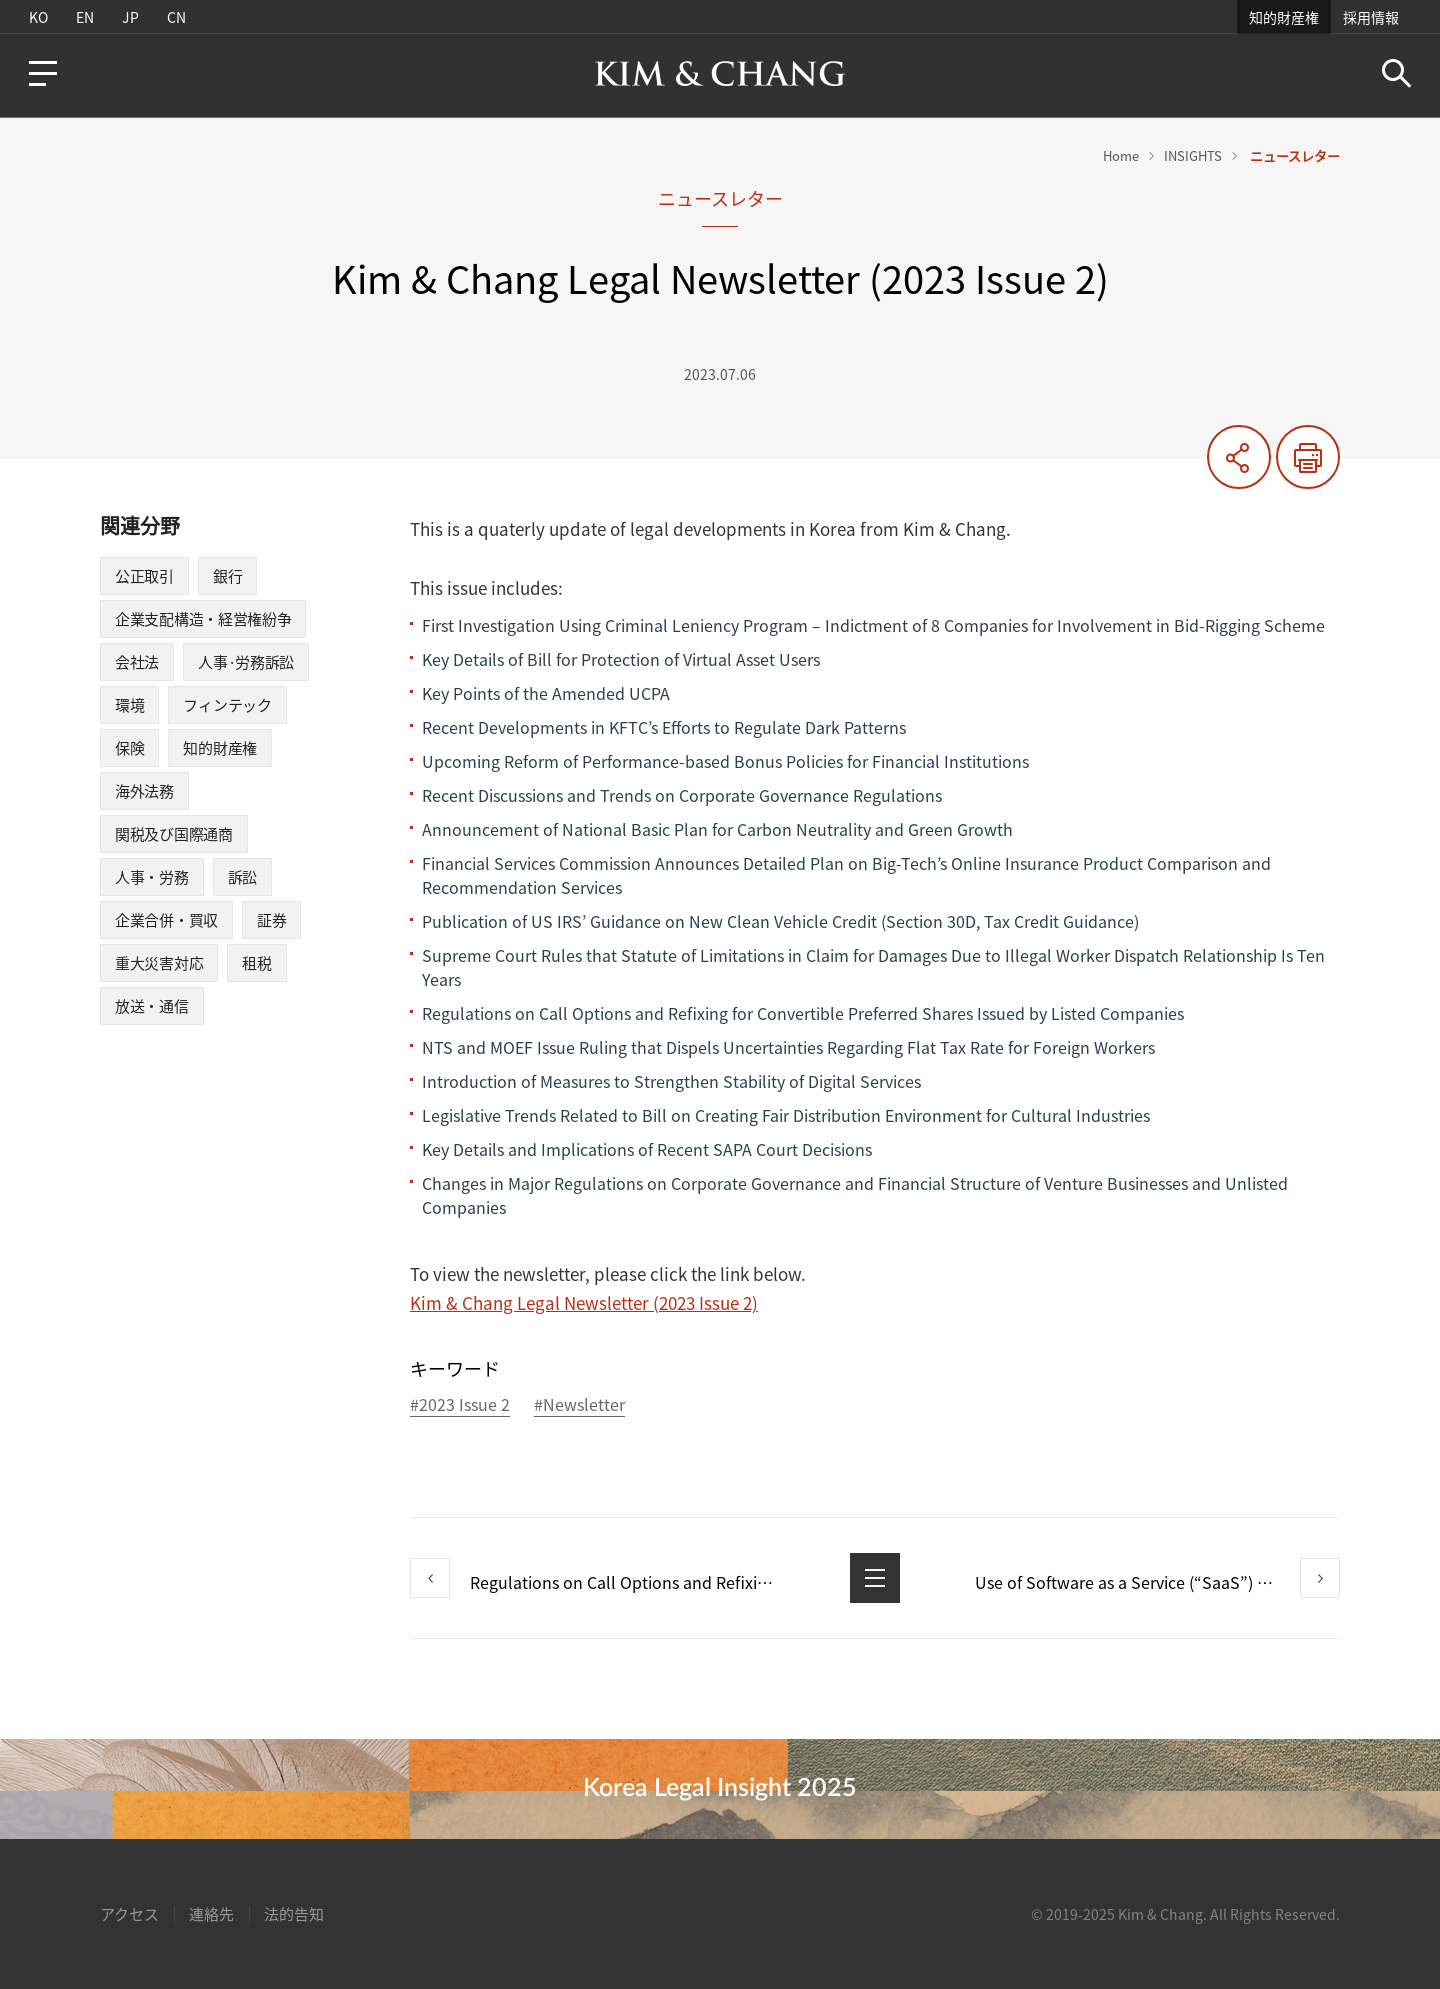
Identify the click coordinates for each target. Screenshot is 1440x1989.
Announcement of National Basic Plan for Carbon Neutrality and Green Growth (717, 829)
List (875, 1578)
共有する (1239, 457)
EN (85, 17)
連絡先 (211, 1914)
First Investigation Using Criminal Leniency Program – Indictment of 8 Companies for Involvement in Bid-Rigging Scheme (873, 625)
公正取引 (144, 576)
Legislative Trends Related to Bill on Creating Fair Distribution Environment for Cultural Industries (786, 1115)
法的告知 (294, 1914)
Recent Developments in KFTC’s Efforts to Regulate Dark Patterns (664, 727)
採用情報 (1371, 17)
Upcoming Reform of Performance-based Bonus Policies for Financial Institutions (725, 761)
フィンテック (227, 705)
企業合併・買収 (166, 920)
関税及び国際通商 (174, 834)
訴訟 (242, 877)
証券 (271, 920)
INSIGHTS (1193, 155)
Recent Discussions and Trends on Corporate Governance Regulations (682, 795)
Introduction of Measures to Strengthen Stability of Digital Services (671, 1081)
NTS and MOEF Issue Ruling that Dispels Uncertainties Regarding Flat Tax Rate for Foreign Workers (788, 1047)
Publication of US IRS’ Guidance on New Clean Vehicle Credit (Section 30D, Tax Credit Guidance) (780, 921)
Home (1121, 155)
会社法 (137, 662)
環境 (129, 705)
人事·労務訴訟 (246, 662)
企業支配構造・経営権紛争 (203, 619)
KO (38, 17)
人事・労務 (152, 877)
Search (1396, 73)
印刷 (1308, 457)
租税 (256, 963)
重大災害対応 (159, 963)
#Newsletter (579, 1405)
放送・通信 (152, 1006)
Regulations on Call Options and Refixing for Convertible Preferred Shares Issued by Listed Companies (803, 1013)
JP (130, 17)
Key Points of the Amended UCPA (546, 693)
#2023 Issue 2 (460, 1405)
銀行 (227, 576)
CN (176, 17)
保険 (129, 748)
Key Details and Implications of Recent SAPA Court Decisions (647, 1149)
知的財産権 (1284, 17)
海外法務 (144, 791)
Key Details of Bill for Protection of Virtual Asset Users (621, 659)
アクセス (129, 1914)
